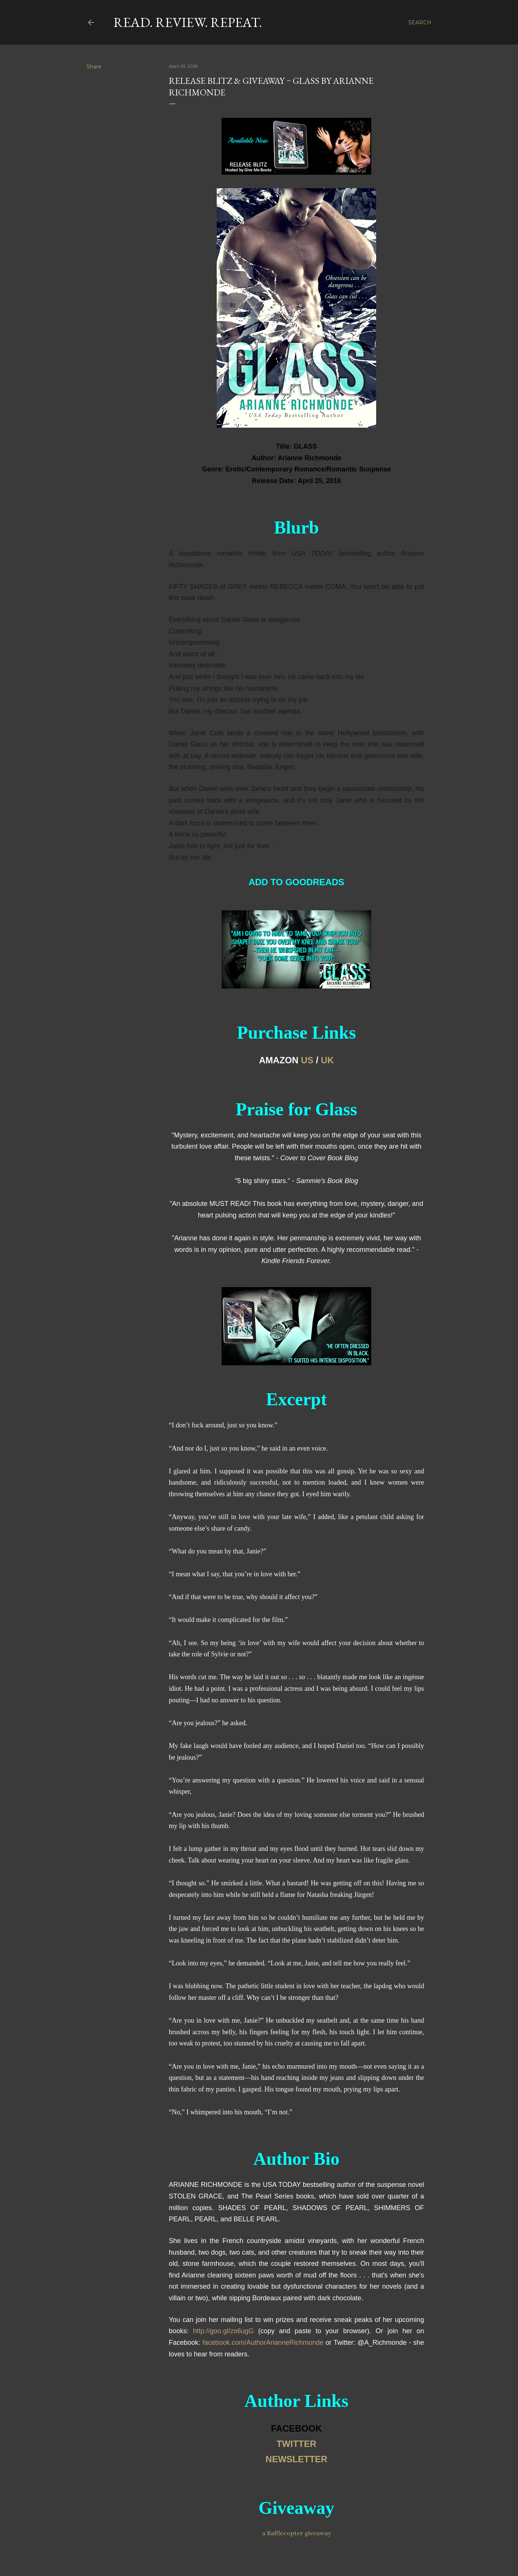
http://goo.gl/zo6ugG (223, 2331)
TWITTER (297, 2444)
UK (327, 1060)
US (307, 1060)
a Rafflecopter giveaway (296, 2533)
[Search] (420, 22)
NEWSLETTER (296, 2459)
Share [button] (93, 66)
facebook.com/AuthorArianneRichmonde (262, 2342)
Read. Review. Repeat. (187, 22)
